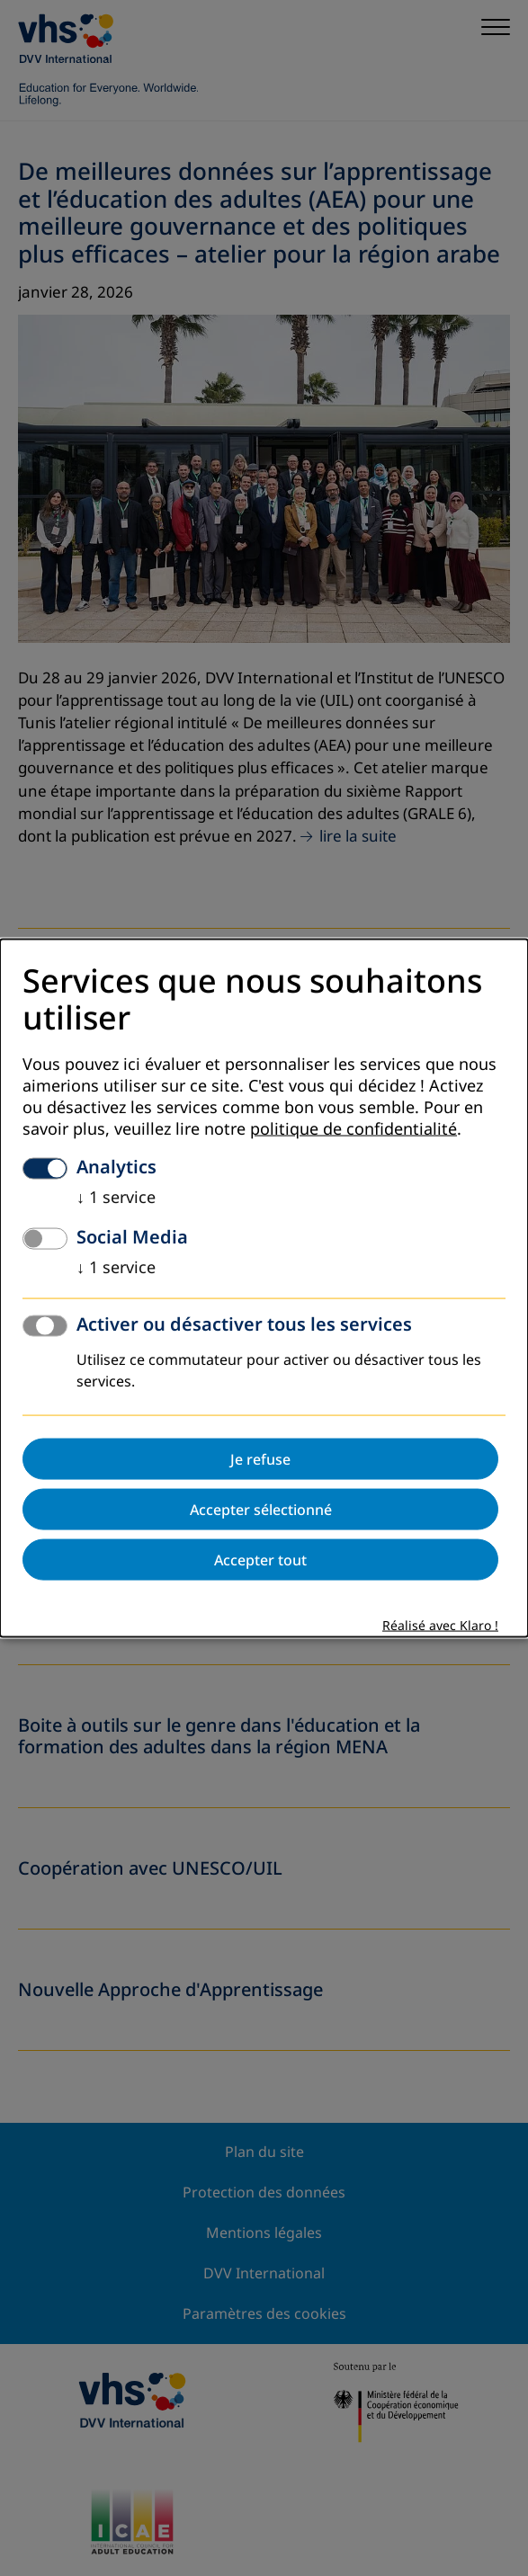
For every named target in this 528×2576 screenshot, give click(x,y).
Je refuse (260, 1459)
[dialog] (264, 1288)
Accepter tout (260, 1560)
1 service (116, 1197)
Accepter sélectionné (261, 1510)
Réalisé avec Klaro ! (440, 1626)
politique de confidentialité (353, 1129)
